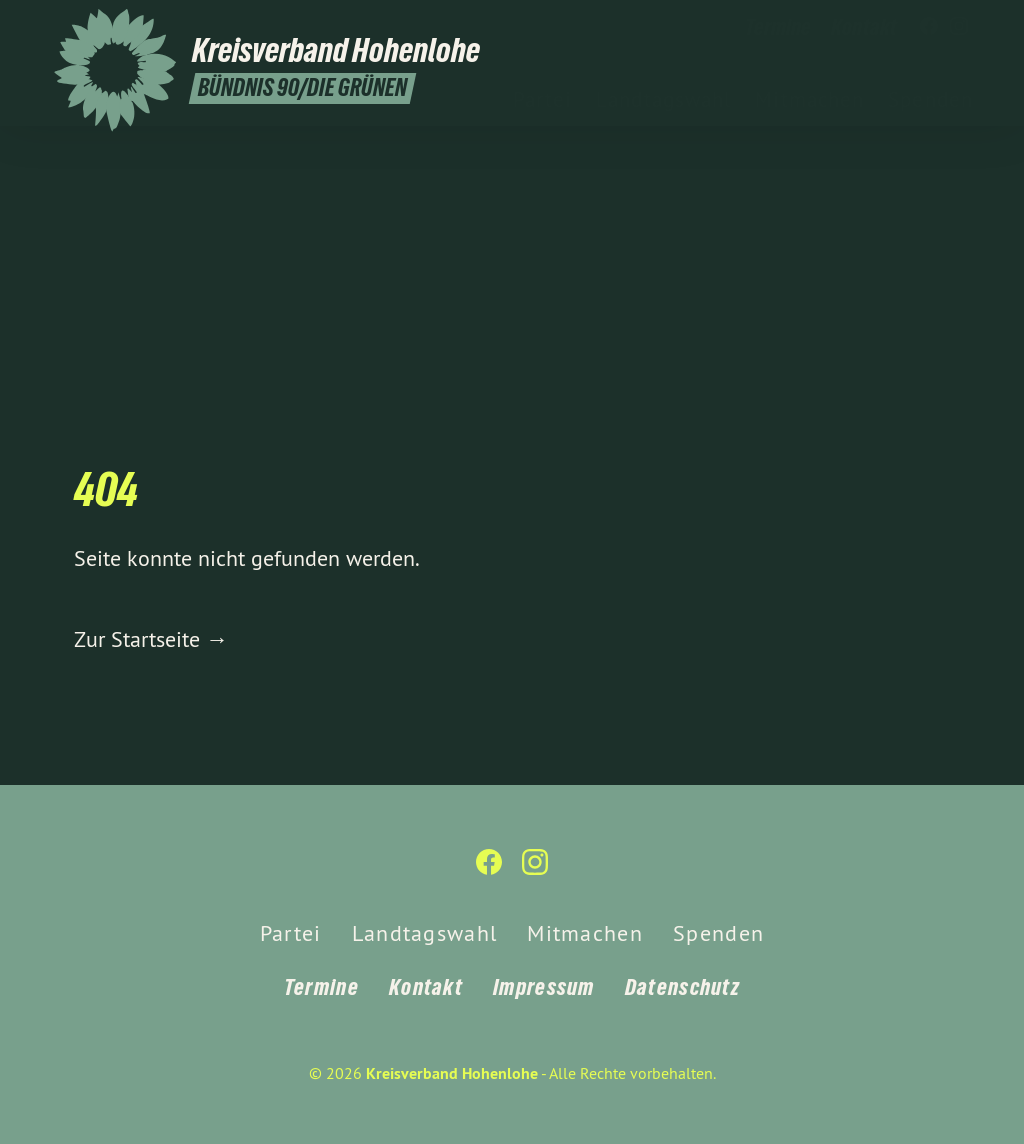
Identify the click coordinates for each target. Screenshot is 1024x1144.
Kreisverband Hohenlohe (452, 1073)
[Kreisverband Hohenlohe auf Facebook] (929, 27)
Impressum (544, 987)
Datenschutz (682, 987)
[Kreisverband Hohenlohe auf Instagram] (959, 27)
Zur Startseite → (151, 639)
